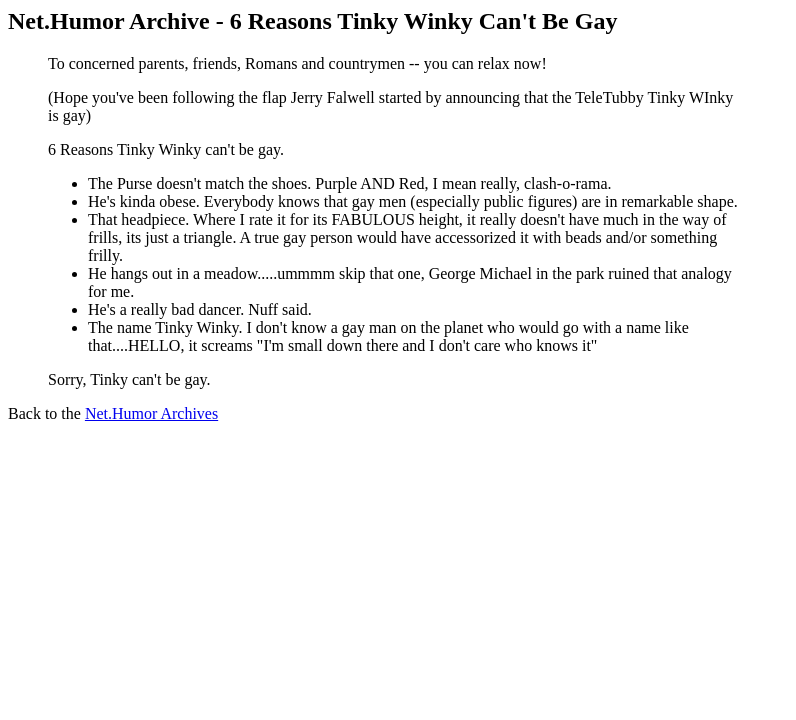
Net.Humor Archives (151, 413)
